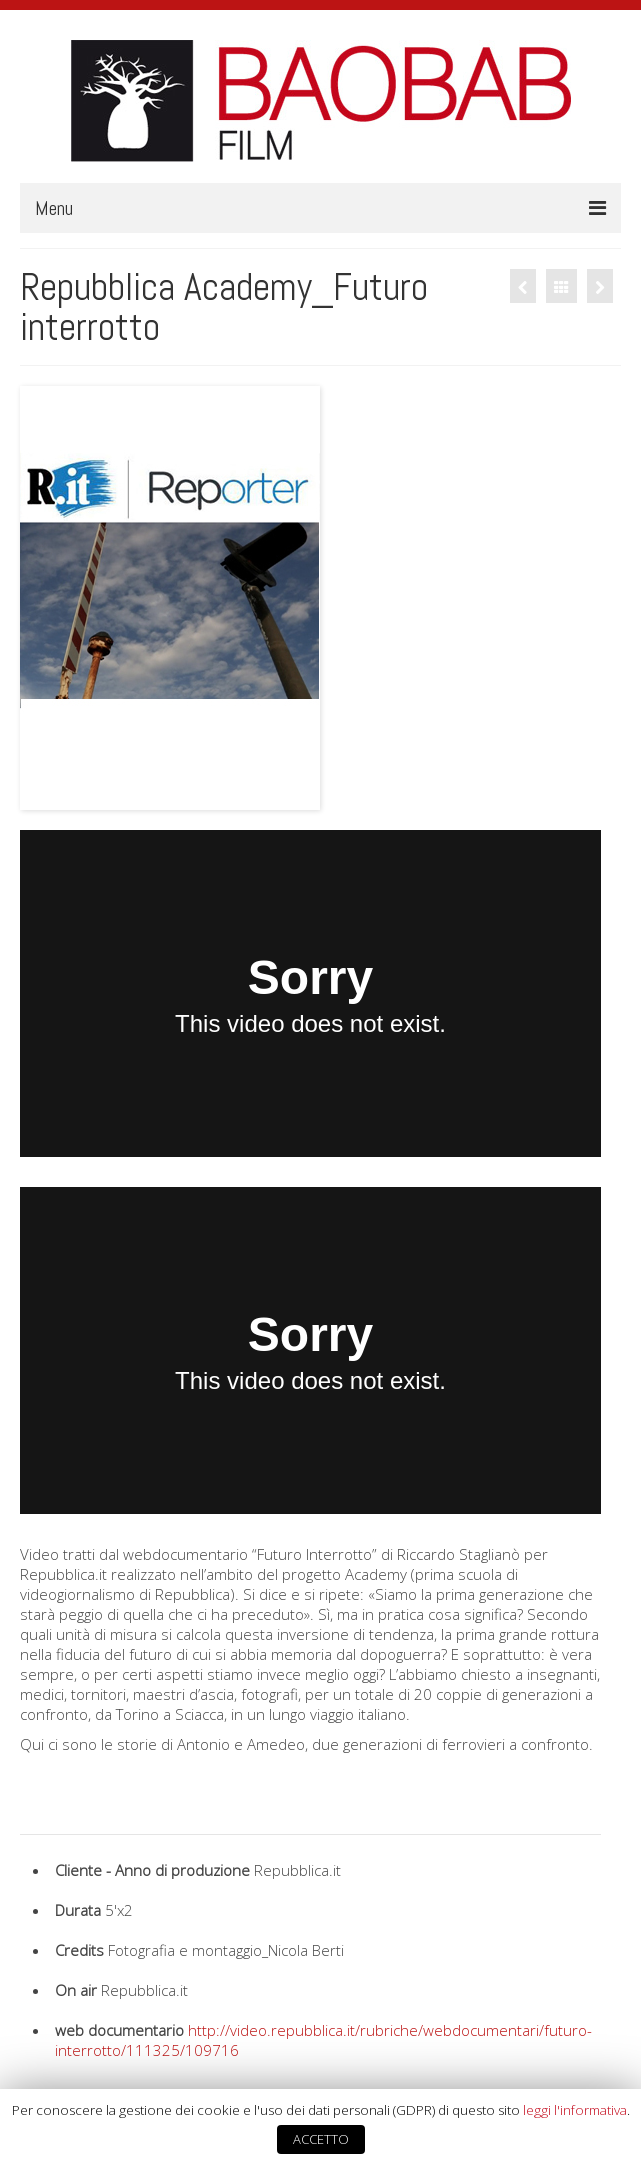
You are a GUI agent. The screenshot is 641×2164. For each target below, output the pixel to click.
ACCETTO (321, 2139)
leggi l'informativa (575, 2110)
